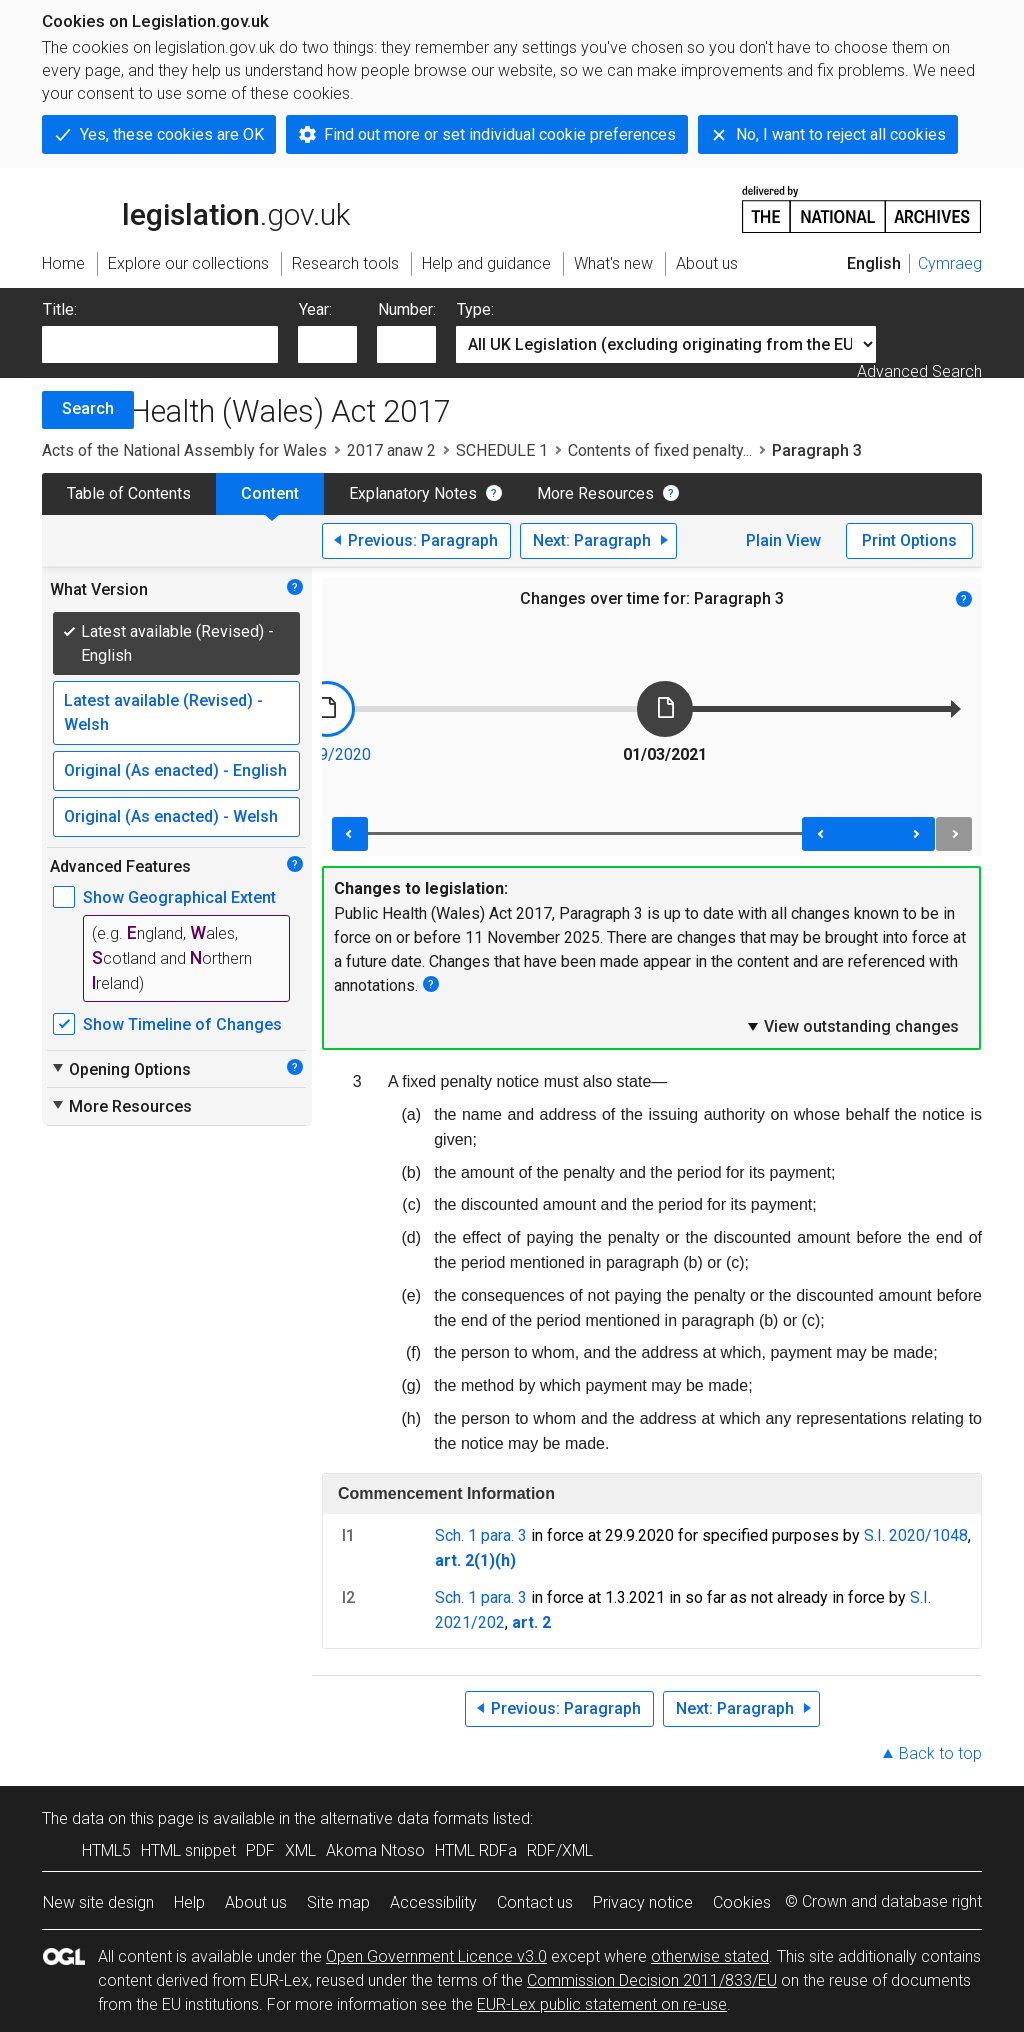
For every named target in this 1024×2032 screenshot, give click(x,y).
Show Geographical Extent (179, 897)
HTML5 (106, 1850)
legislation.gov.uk (196, 208)
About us (256, 1902)
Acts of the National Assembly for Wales (184, 450)
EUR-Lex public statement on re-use (602, 2004)
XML (300, 1850)
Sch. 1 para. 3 (481, 1535)
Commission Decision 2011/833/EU (652, 1980)
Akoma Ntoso (375, 1850)
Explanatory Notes (413, 493)
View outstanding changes (852, 1026)
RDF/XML (560, 1850)
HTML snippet (188, 1850)
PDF (260, 1850)
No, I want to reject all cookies (841, 134)
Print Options (909, 540)
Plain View (783, 540)
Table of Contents (129, 493)
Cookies (742, 1902)
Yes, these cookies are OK (172, 134)
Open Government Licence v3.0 (436, 1956)
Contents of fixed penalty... (660, 450)
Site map (338, 1902)
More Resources (595, 493)
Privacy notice (643, 1902)
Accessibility (433, 1902)
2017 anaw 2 (391, 450)
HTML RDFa (476, 1850)
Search (88, 408)
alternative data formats (404, 1818)
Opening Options (120, 1069)
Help (189, 1902)
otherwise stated (710, 1956)
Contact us (535, 1902)
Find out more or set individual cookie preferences (500, 134)
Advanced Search (919, 371)
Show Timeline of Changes (182, 1024)
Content (270, 493)
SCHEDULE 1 (502, 450)
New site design (98, 1902)
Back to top (940, 1753)
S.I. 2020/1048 (916, 1535)
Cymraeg (950, 263)
